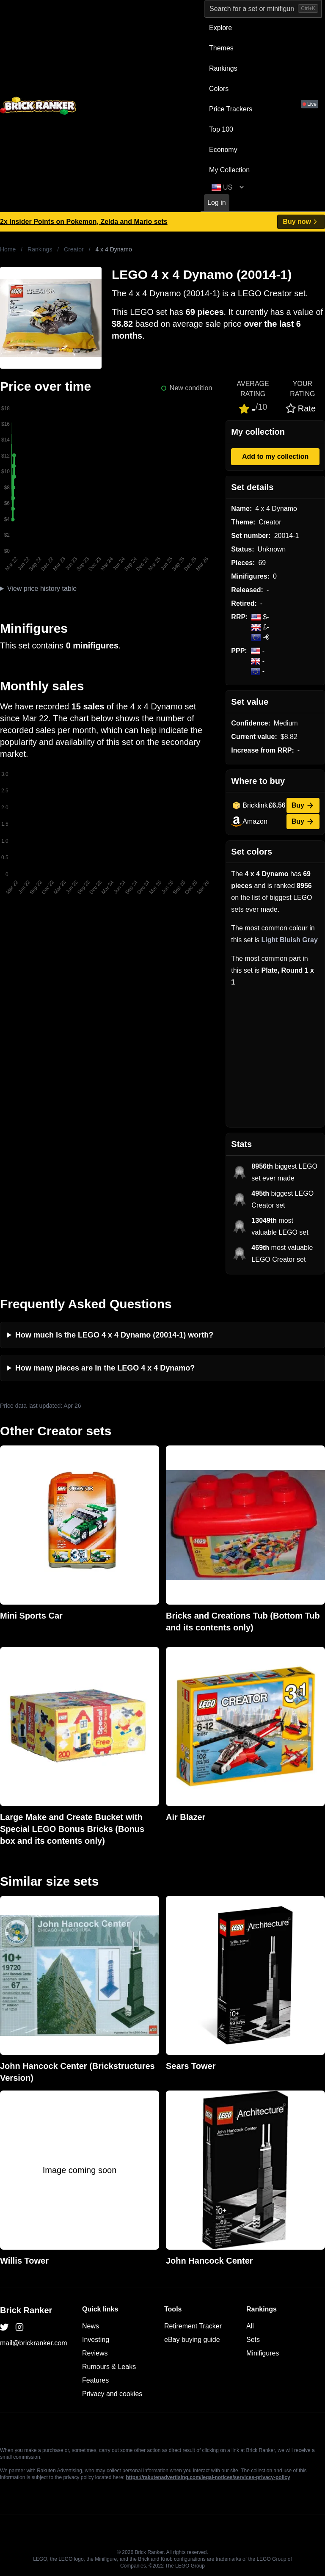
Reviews (94, 2353)
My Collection (229, 170)
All (250, 2326)
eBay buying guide (192, 2339)
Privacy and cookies (112, 2393)
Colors (219, 88)
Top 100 (221, 129)
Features (95, 2380)
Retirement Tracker (193, 2326)
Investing (95, 2339)
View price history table (42, 588)
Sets (253, 2339)
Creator (74, 249)
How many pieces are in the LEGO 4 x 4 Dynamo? (105, 1368)
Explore (220, 27)
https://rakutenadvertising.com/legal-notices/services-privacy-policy (208, 2477)
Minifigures (262, 2353)
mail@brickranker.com (33, 2343)
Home (8, 249)
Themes (221, 48)
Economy (223, 149)
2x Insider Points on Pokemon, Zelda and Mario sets (84, 221)
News (90, 2326)
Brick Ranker (26, 2310)
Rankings (223, 68)
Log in (216, 202)
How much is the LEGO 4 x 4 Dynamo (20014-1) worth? (114, 1335)
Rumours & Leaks (109, 2366)
